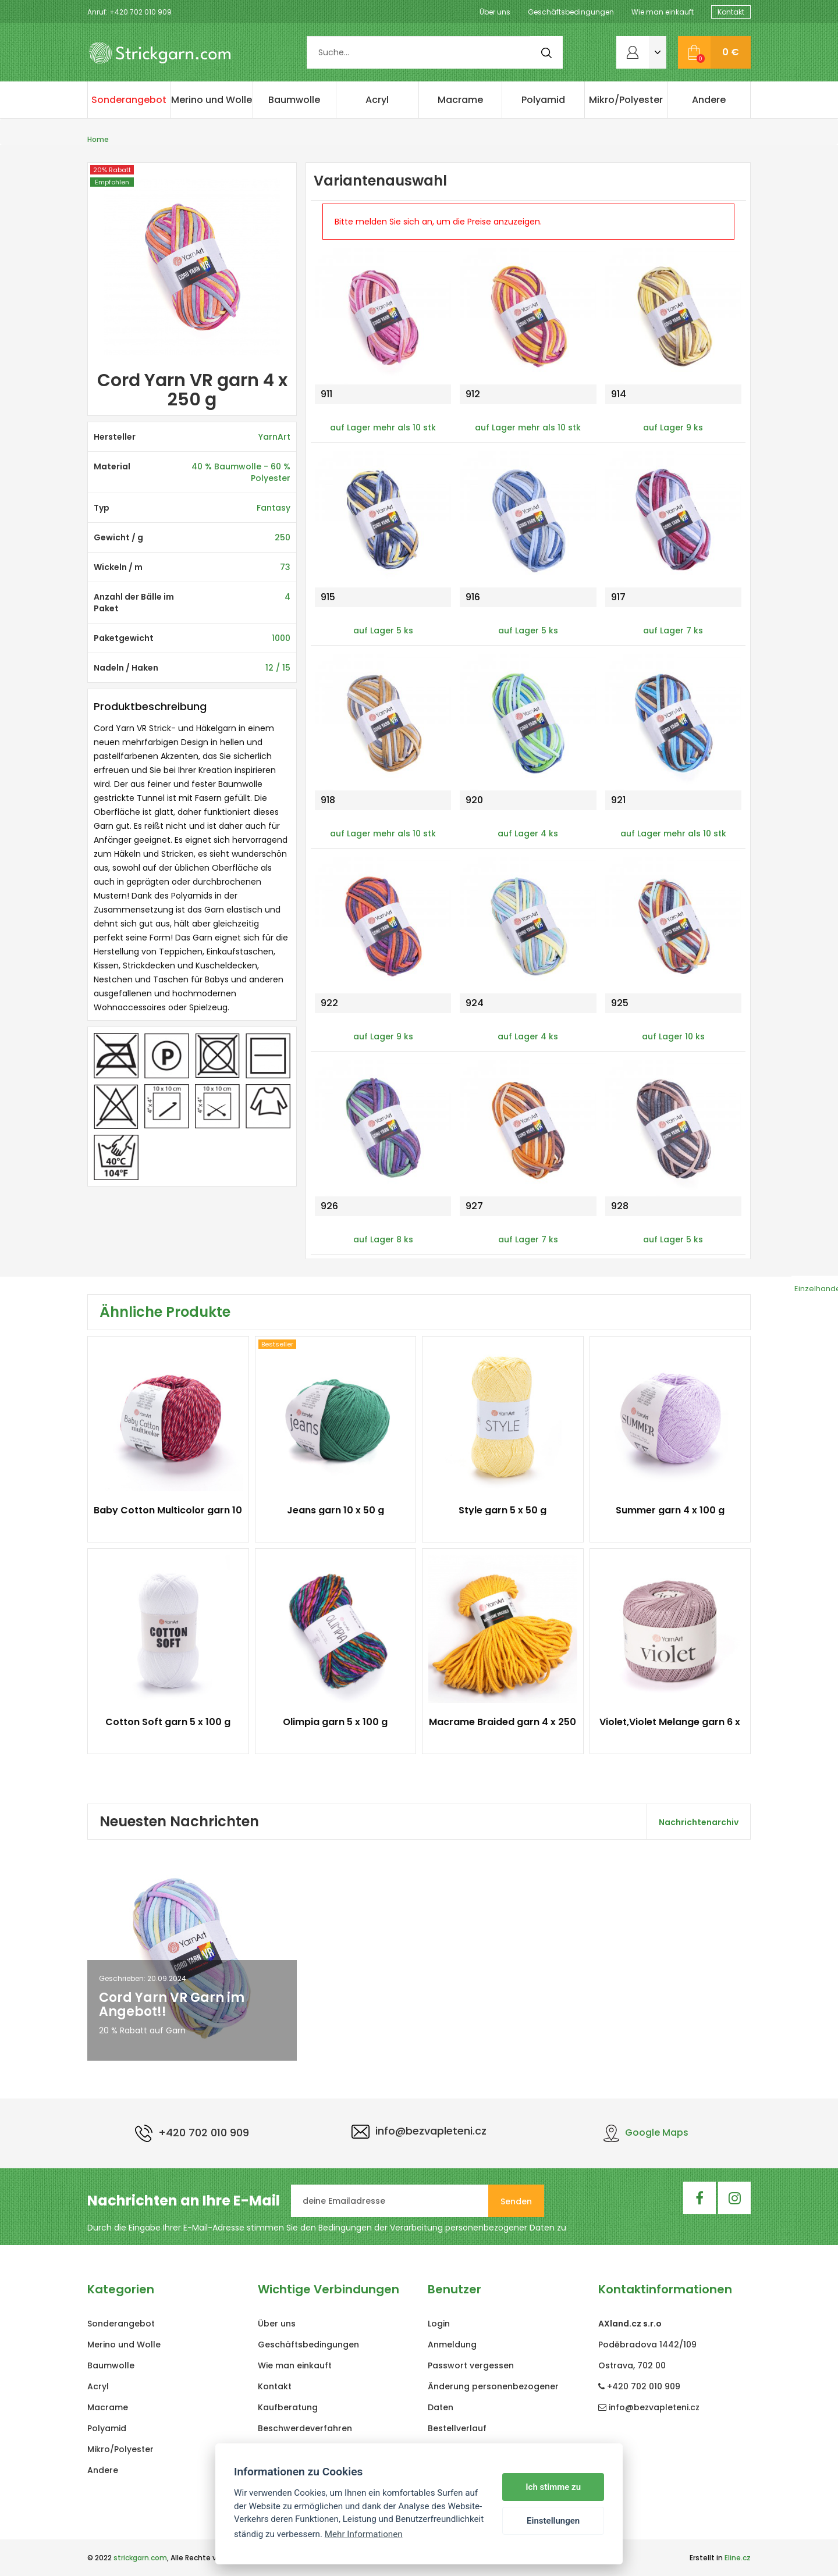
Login (439, 2323)
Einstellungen (553, 2521)
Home (98, 139)
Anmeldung (452, 2344)
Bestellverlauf (457, 2428)
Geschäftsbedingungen (571, 12)
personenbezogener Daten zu (505, 2227)
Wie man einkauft (662, 12)
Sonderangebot (128, 99)
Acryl (377, 99)
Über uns (495, 12)
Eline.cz (738, 2558)
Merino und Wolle (211, 99)
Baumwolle (294, 99)
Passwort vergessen (471, 2365)
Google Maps (645, 2132)
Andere (709, 99)
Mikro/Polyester (626, 99)
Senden (516, 2201)
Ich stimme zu (553, 2487)
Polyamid (543, 99)
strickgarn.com (140, 2558)
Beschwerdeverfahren (305, 2428)
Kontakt (731, 12)
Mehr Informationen (364, 2534)
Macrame (460, 99)
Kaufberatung (288, 2407)
